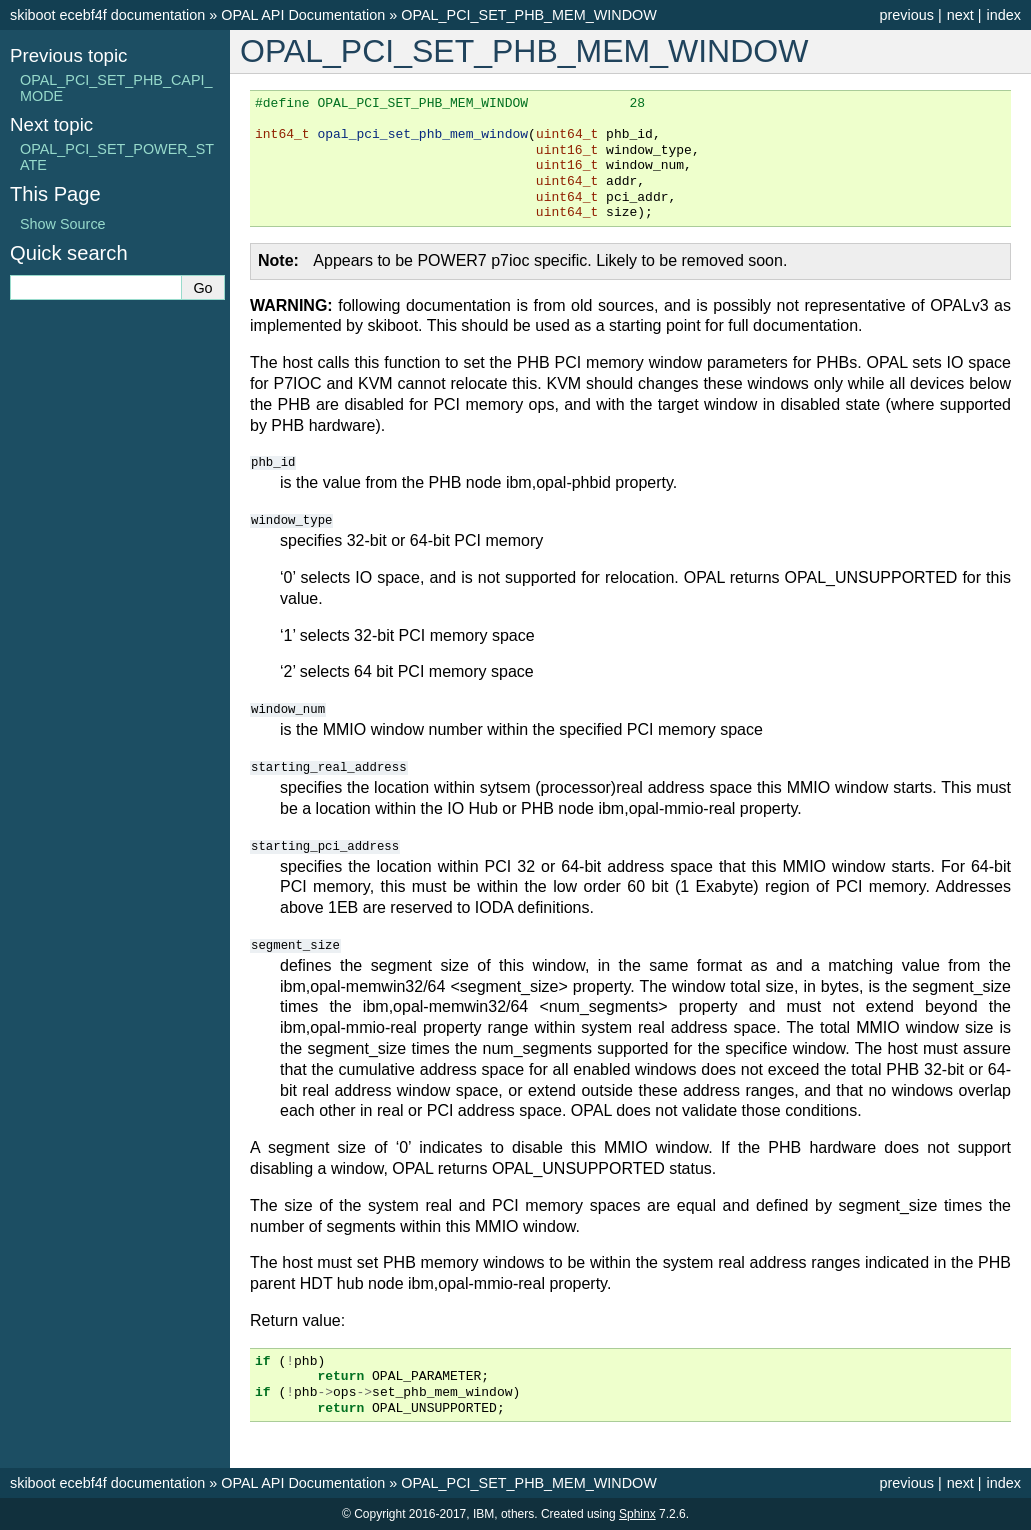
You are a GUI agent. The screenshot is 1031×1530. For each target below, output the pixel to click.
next (960, 15)
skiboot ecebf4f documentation (107, 15)
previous (906, 15)
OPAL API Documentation (303, 15)
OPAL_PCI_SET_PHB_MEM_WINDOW (529, 15)
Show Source (63, 224)
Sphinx (637, 1514)
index (1004, 15)
